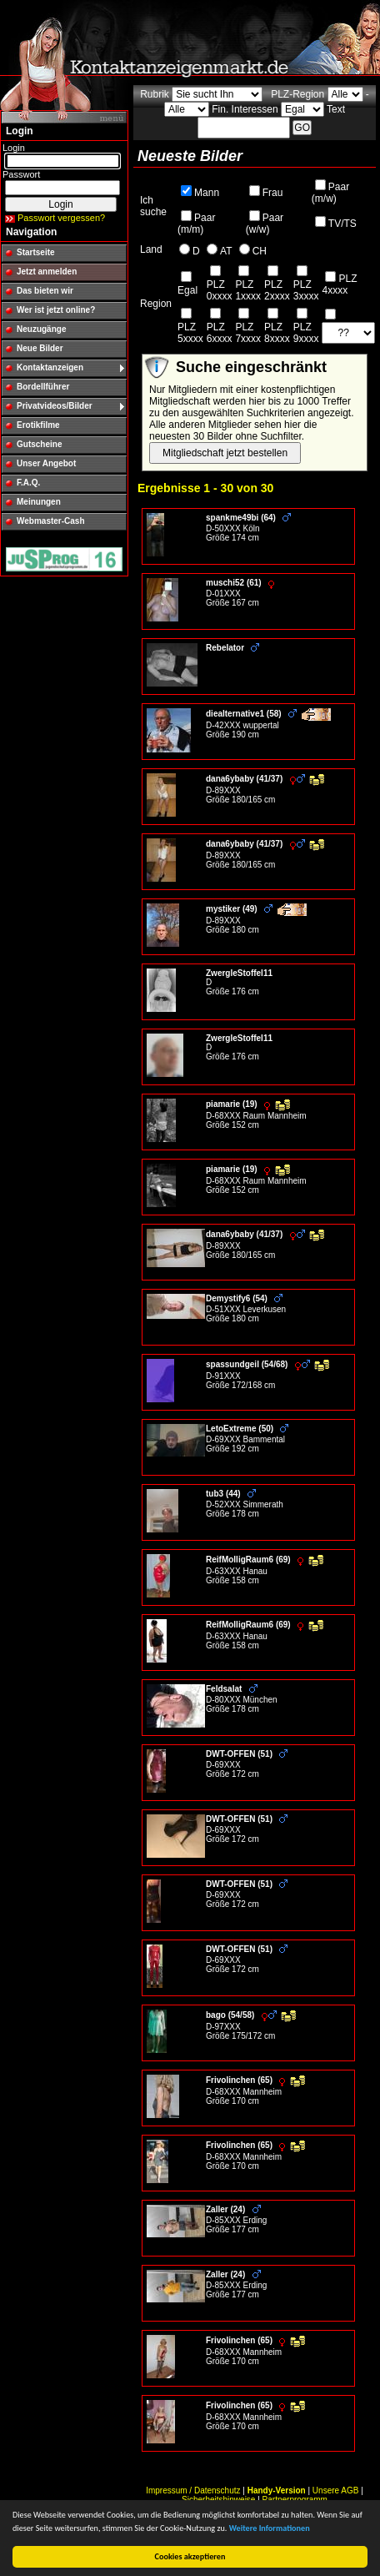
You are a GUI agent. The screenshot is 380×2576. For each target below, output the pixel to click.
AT (226, 251)
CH (259, 251)
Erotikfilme (38, 425)
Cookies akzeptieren (190, 2556)
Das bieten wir (45, 290)
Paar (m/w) (330, 192)
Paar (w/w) (264, 223)
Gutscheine (39, 444)
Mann (206, 193)
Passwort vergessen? (61, 218)
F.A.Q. (28, 482)
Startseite (36, 252)
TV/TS (342, 223)
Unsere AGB (335, 2490)
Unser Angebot (46, 463)
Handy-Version (277, 2490)
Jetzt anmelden (47, 271)
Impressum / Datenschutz (193, 2490)
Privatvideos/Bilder (54, 405)
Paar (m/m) (196, 223)
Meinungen (39, 501)
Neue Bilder (40, 348)
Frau (272, 193)
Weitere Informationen (269, 2528)
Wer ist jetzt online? (56, 309)
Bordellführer (43, 386)
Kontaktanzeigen (50, 367)
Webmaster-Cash (51, 521)
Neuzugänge (41, 329)
